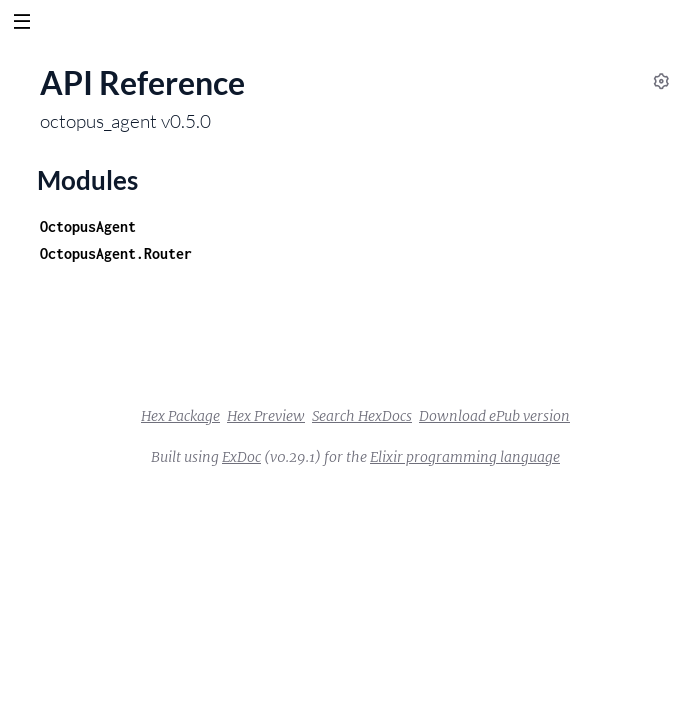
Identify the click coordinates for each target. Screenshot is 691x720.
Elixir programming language (465, 457)
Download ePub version (494, 416)
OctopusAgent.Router (116, 253)
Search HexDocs (362, 416)
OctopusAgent (88, 226)
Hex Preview (266, 416)
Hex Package (180, 416)
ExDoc (241, 457)
